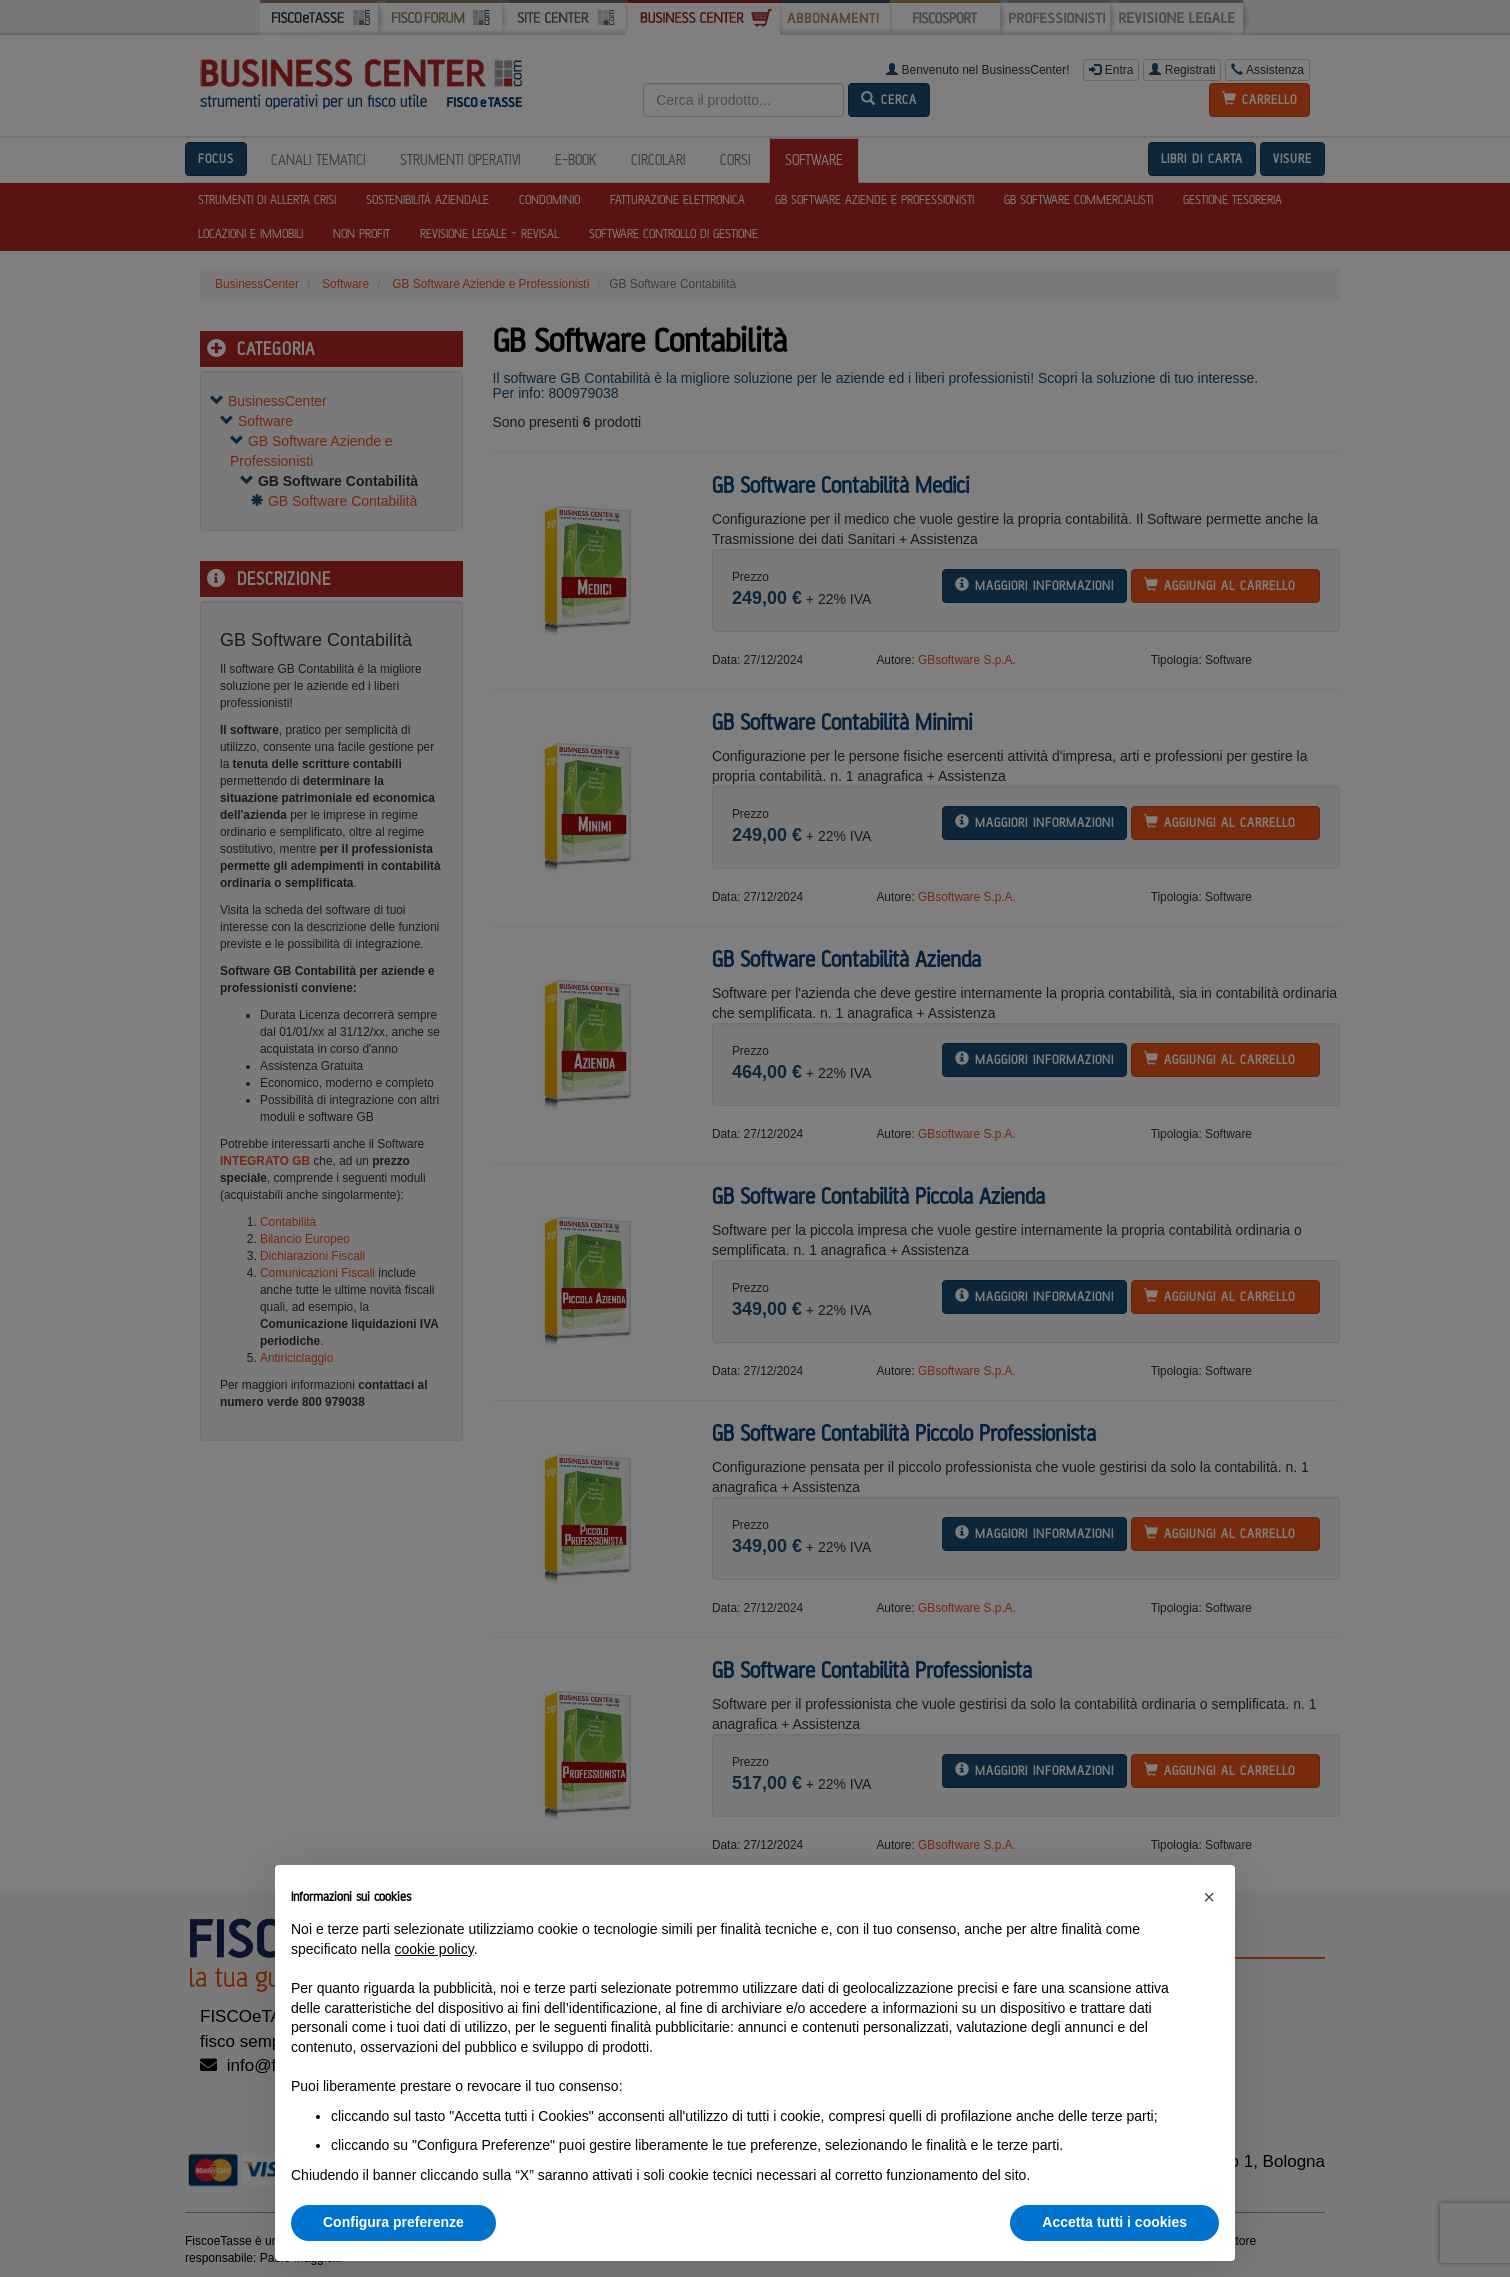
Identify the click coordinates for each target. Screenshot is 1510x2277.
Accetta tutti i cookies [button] (1114, 2222)
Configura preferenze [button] (393, 2222)
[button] (1209, 1897)
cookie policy (434, 1949)
